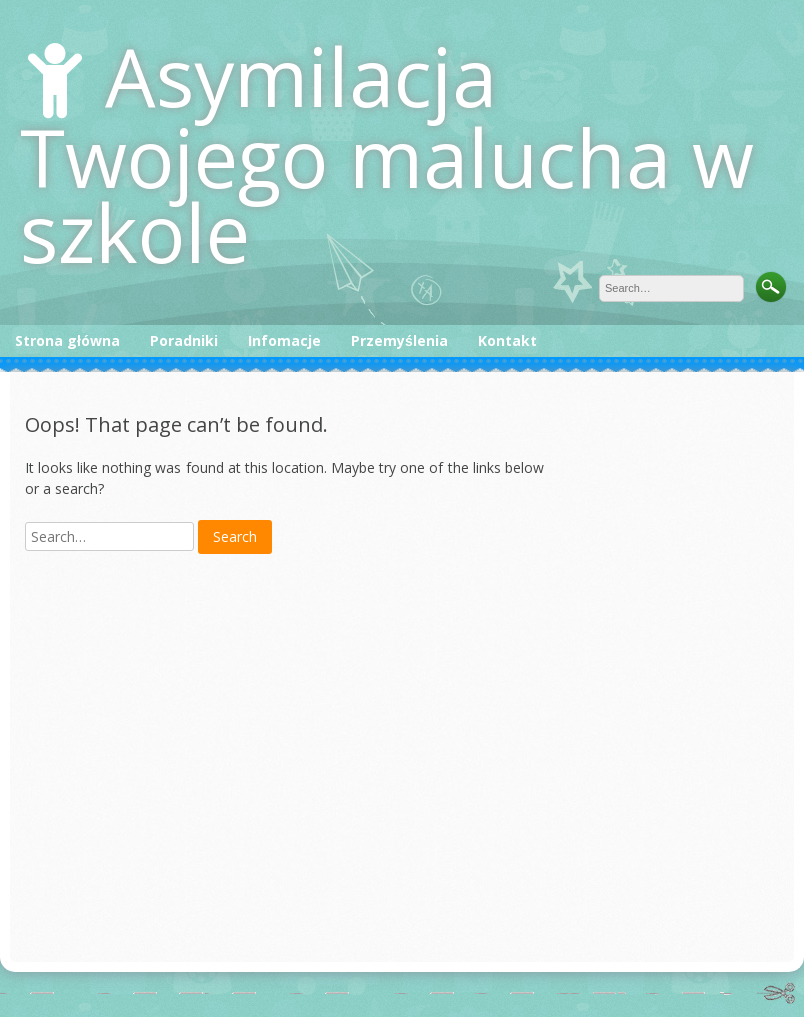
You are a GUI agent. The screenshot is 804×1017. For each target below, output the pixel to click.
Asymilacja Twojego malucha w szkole (387, 153)
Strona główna (67, 340)
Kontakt (507, 340)
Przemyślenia (399, 340)
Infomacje (284, 340)
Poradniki (184, 340)
